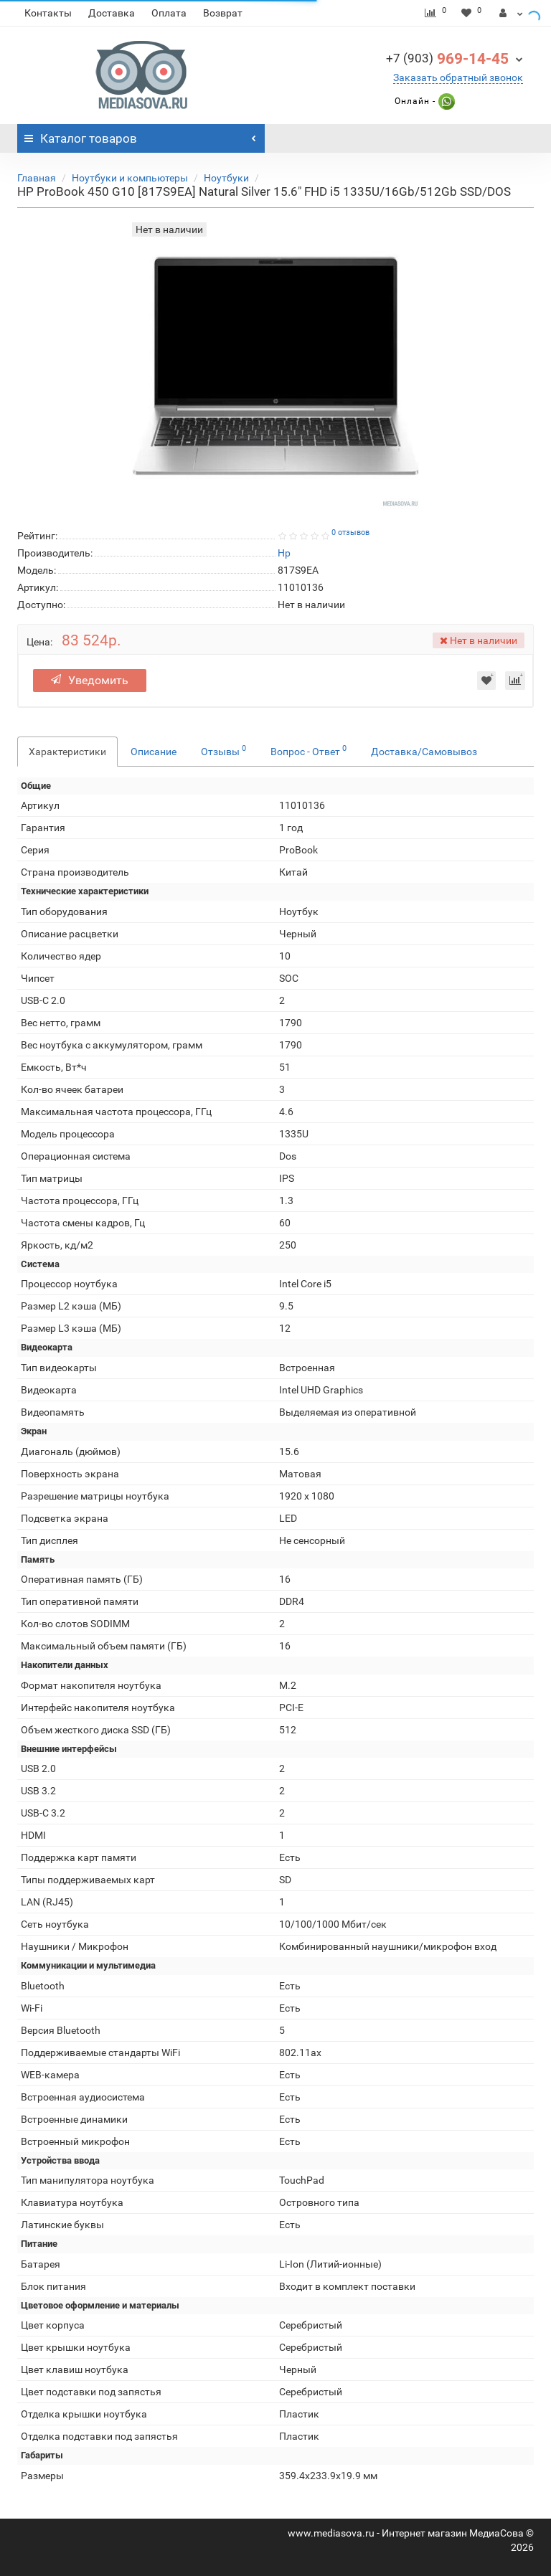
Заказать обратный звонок (458, 77)
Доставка (111, 13)
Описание (153, 751)
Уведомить (89, 680)
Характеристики (67, 751)
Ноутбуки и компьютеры (130, 178)
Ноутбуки (226, 178)
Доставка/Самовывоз (424, 751)
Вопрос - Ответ (308, 750)
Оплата (169, 13)
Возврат (222, 13)
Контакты (48, 13)
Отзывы (223, 750)
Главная (36, 178)
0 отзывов (350, 532)
